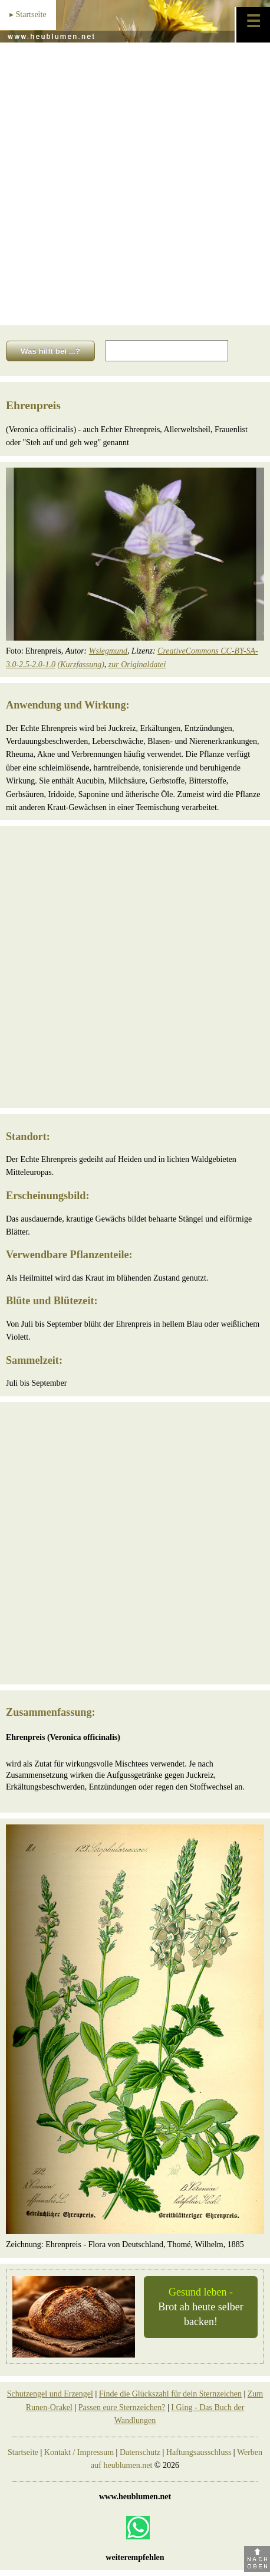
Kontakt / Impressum (79, 2452)
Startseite (23, 2452)
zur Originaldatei (137, 664)
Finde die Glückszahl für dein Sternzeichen (170, 2393)
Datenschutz (140, 2452)
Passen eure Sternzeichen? (122, 2407)
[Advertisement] (135, 184)
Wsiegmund (108, 651)
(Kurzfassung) (81, 664)
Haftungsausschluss (198, 2452)
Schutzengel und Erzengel (50, 2393)
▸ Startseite (28, 14)
